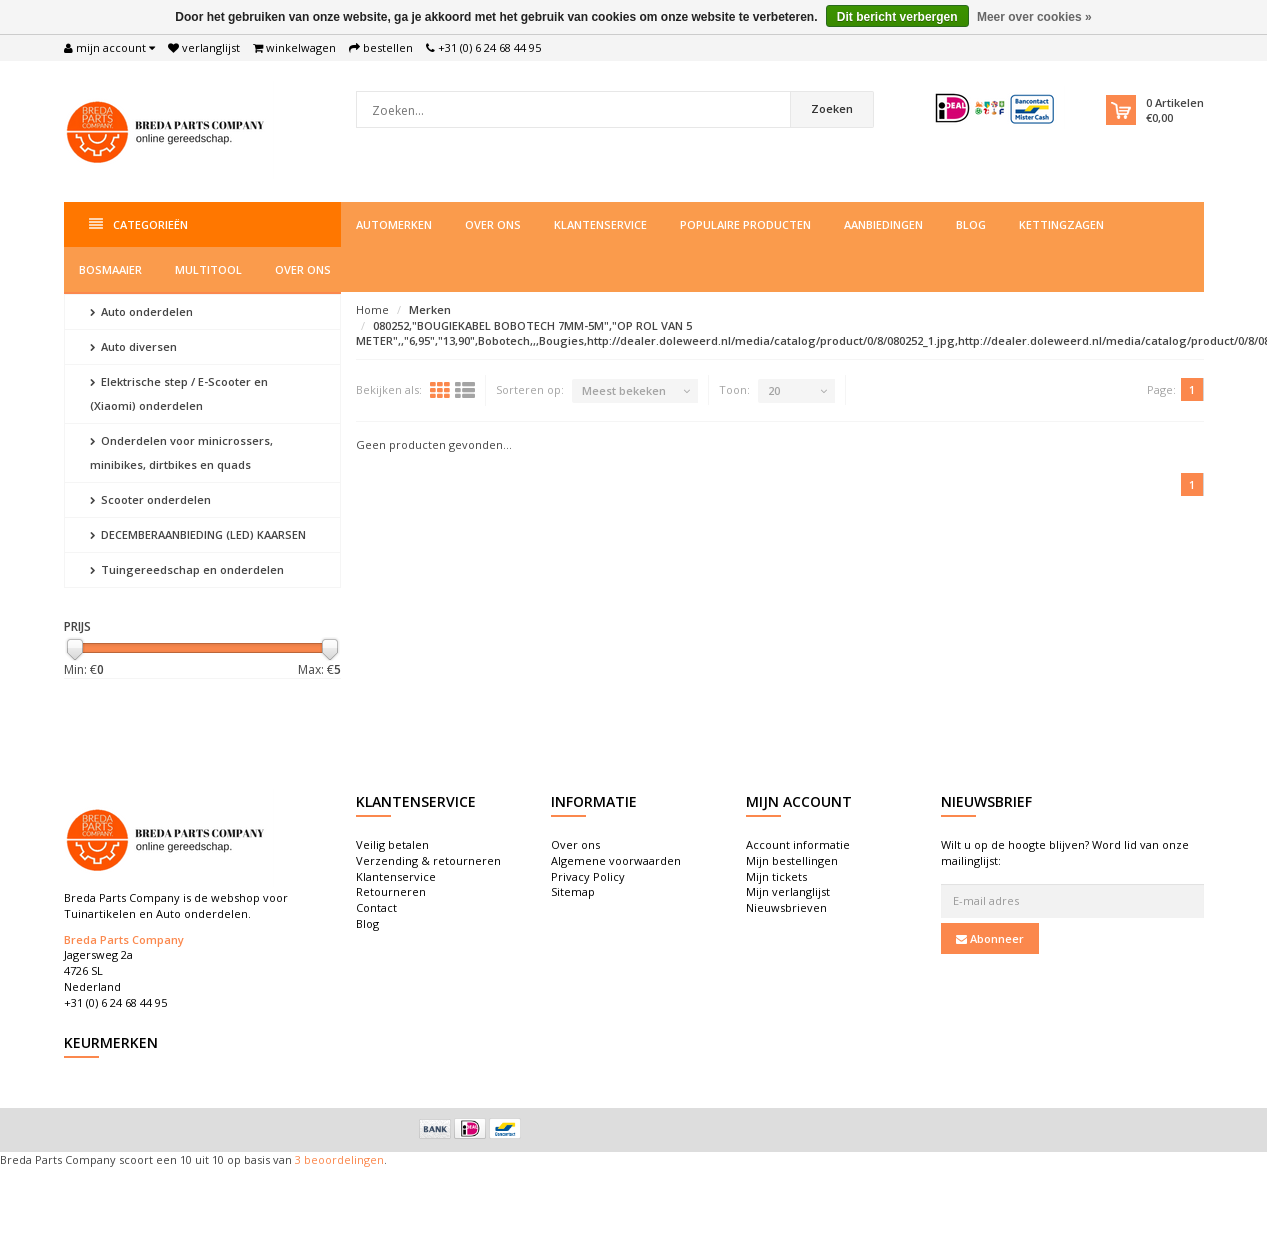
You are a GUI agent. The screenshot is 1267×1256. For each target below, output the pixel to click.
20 (774, 390)
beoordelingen (342, 1159)
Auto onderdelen (141, 311)
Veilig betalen (392, 844)
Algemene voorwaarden (616, 860)
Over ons (493, 224)
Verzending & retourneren (428, 860)
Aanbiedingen (883, 224)
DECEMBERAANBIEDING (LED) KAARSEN (198, 534)
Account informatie (798, 844)
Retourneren (391, 891)
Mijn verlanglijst (788, 891)
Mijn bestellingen (792, 860)
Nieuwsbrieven (786, 907)
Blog (971, 224)
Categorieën (138, 224)
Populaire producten (745, 224)
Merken (430, 309)
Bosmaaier (110, 269)
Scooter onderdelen (150, 499)
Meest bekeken (624, 390)
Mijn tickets (776, 876)
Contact (376, 907)
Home (372, 309)
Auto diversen (133, 346)
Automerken (394, 224)
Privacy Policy (588, 876)
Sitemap (573, 891)
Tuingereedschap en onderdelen (187, 569)
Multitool (208, 269)
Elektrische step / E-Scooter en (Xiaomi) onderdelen (179, 393)
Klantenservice (600, 224)
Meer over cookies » (1034, 17)
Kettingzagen (1061, 224)
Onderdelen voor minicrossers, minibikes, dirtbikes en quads (181, 452)
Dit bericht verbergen (897, 17)
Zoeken (817, 108)
